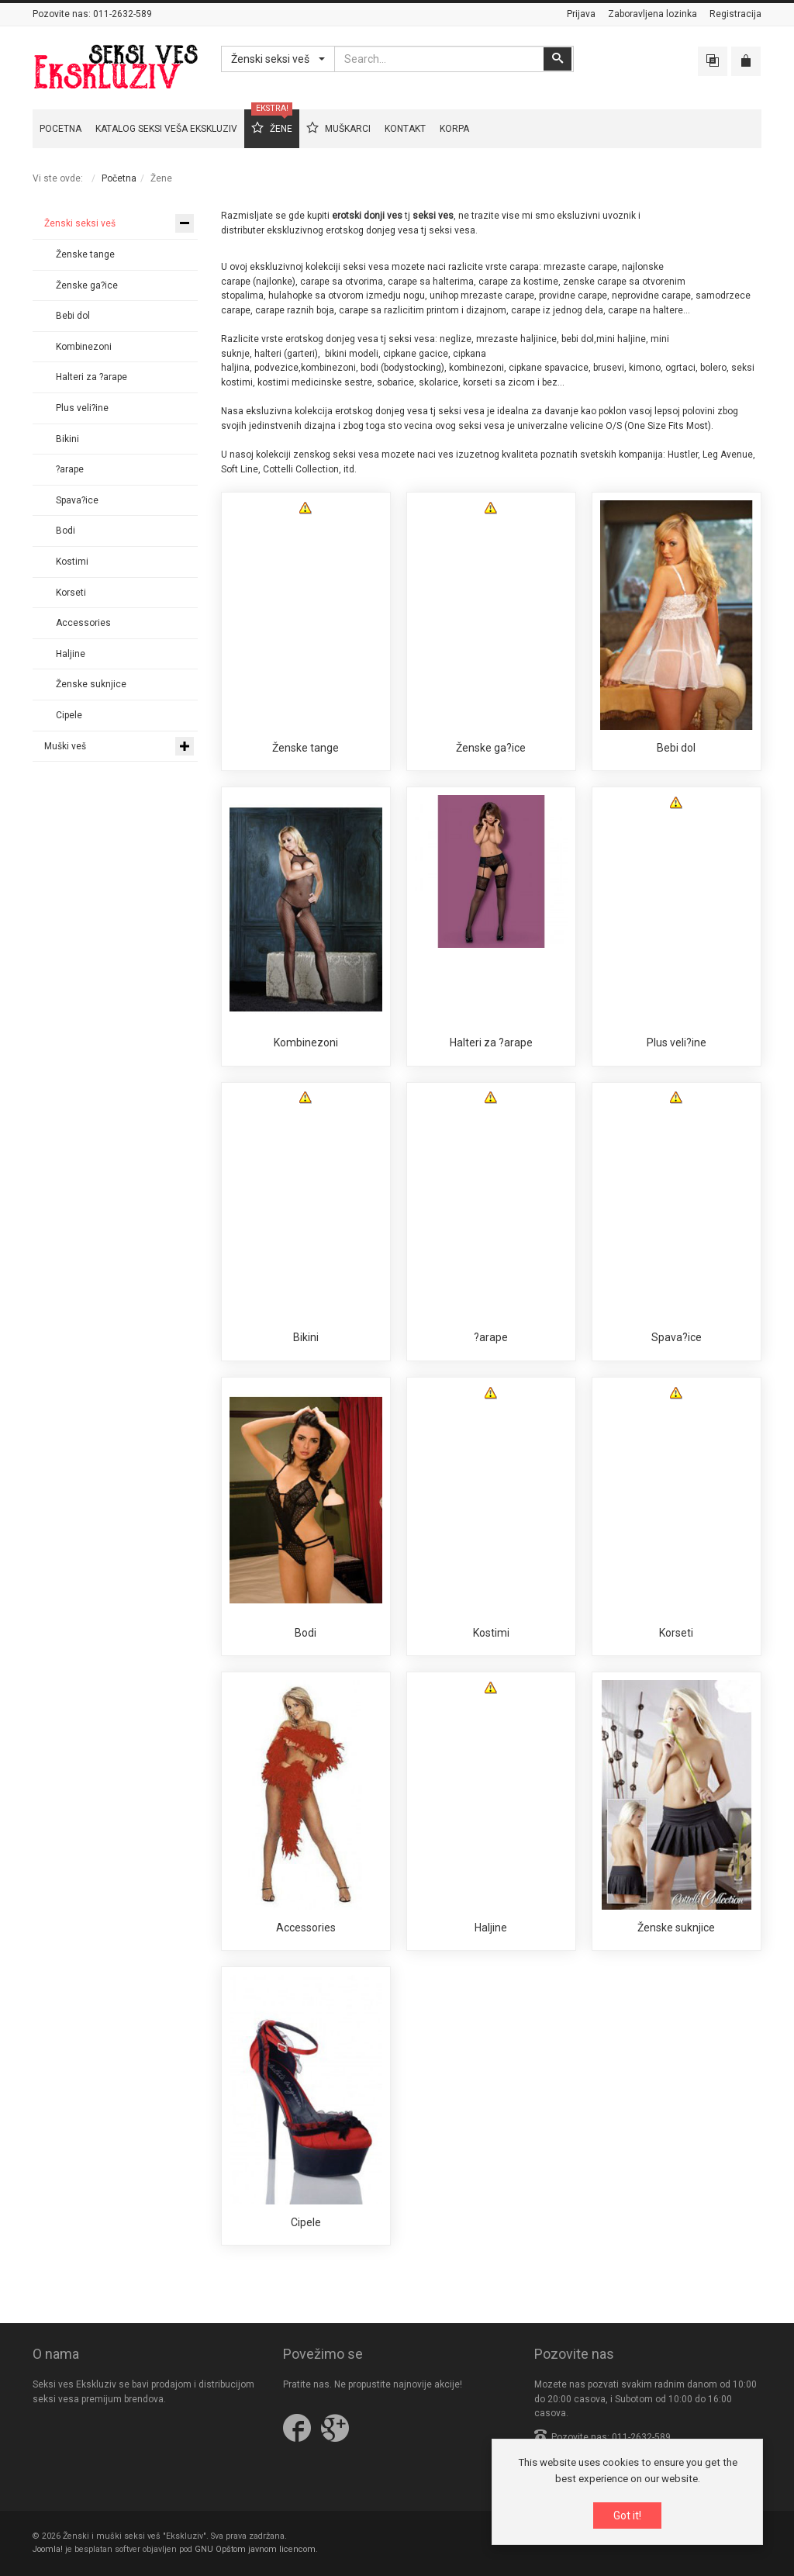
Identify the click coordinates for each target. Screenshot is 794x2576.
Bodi (305, 1633)
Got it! (627, 2516)
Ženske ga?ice (491, 748)
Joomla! (48, 2549)
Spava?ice (676, 1337)
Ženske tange (305, 748)
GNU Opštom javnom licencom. (256, 2549)
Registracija (735, 14)
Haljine (491, 1927)
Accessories (306, 1927)
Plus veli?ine (676, 1042)
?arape (491, 1337)
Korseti (676, 1633)
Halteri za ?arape (491, 1042)
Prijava (581, 14)
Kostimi (491, 1633)
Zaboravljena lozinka (652, 14)
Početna (119, 178)
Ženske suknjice (676, 1927)
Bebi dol (676, 748)
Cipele (306, 2222)
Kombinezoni (306, 1042)
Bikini (306, 1337)
